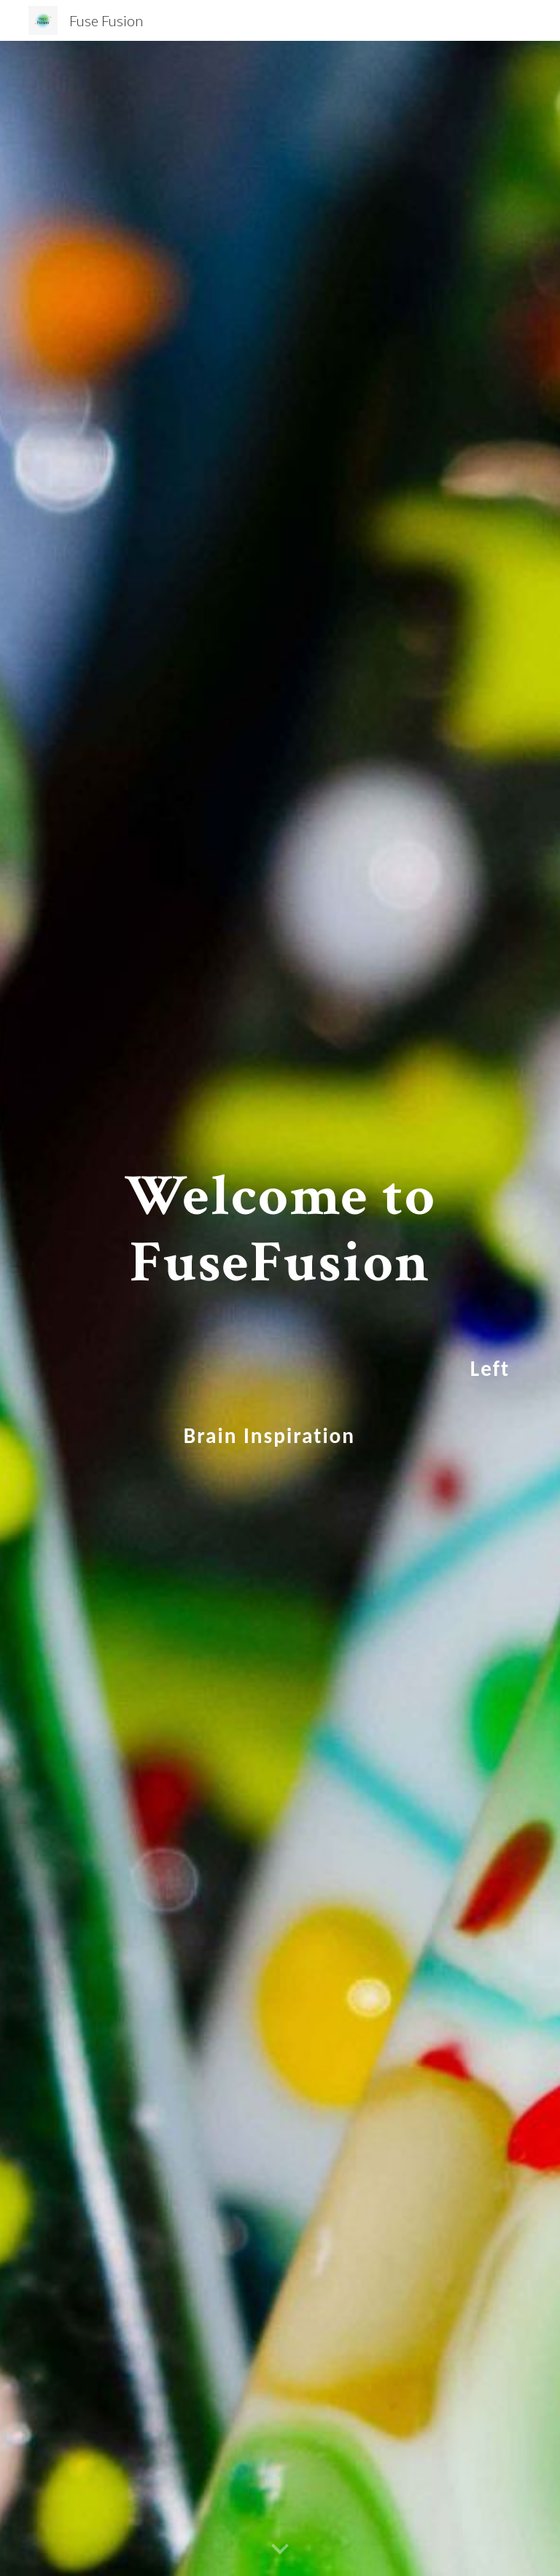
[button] (280, 2549)
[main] (279, 1308)
